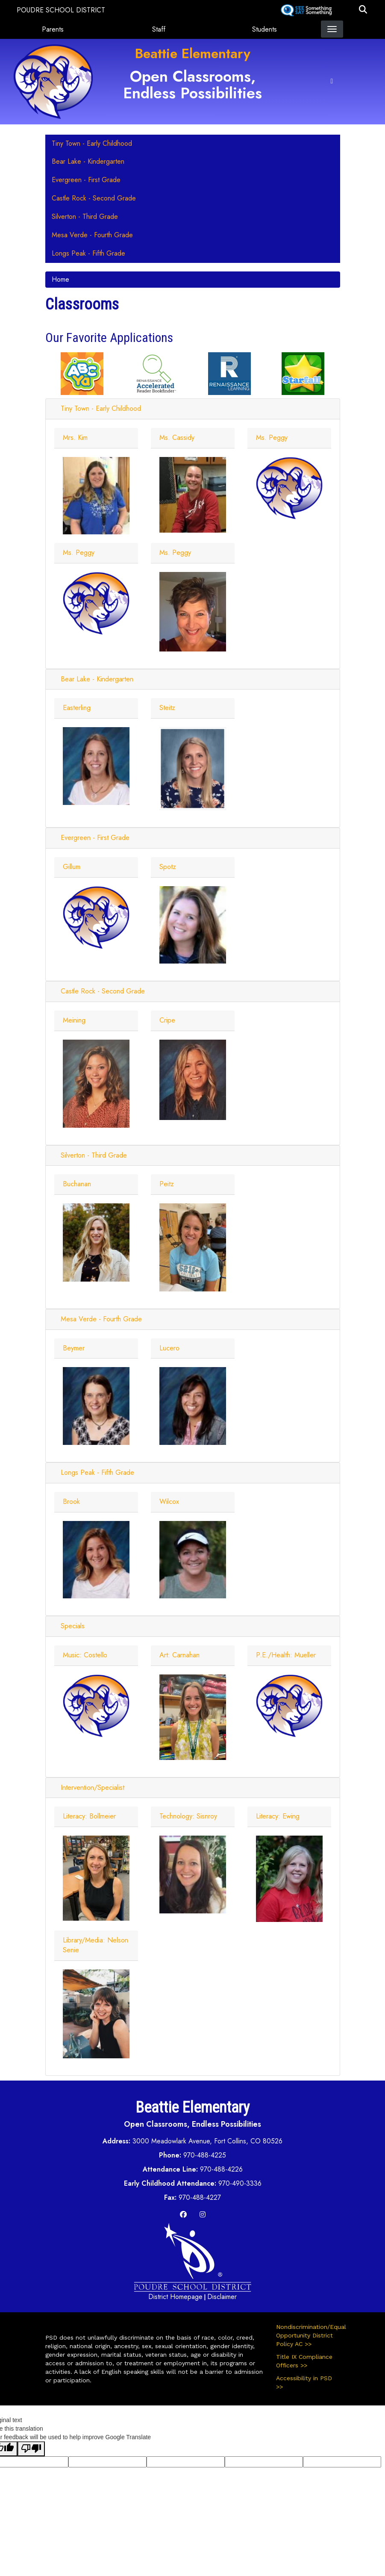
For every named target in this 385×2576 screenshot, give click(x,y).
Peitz (166, 1184)
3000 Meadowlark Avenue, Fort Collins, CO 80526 (207, 2141)
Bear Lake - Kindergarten (97, 679)
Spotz (167, 867)
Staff (158, 29)
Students (264, 29)
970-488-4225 (204, 2155)
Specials (73, 1626)
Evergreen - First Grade (95, 838)
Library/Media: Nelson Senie (95, 1945)
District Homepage (175, 2297)
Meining (74, 1020)
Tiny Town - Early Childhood (101, 408)
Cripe (167, 1020)
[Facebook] (183, 2214)
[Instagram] (203, 2214)
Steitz (167, 708)
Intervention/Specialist (92, 1787)
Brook (71, 1501)
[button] (363, 10)
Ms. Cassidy (176, 437)
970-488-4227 (200, 2197)
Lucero (169, 1348)
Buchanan (77, 1184)
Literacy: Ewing (278, 1816)
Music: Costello (85, 1655)
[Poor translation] (31, 2448)
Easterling (77, 708)
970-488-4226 (221, 2169)
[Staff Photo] (96, 495)
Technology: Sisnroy (188, 1816)
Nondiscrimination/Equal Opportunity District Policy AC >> (308, 2335)
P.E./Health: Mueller (286, 1655)
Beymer (74, 1348)
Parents (53, 29)
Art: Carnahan (179, 1655)
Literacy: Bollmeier (89, 1816)
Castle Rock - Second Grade (103, 991)
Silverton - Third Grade (94, 1155)
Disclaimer (222, 2297)
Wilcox (169, 1501)
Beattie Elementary (192, 53)
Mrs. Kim (75, 437)
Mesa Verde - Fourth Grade (101, 1319)
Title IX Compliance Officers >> (304, 2361)
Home (60, 279)
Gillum (71, 867)
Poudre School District (61, 10)
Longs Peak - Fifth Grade (97, 1472)
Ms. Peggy (272, 437)
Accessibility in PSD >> (304, 2382)
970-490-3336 (240, 2183)
